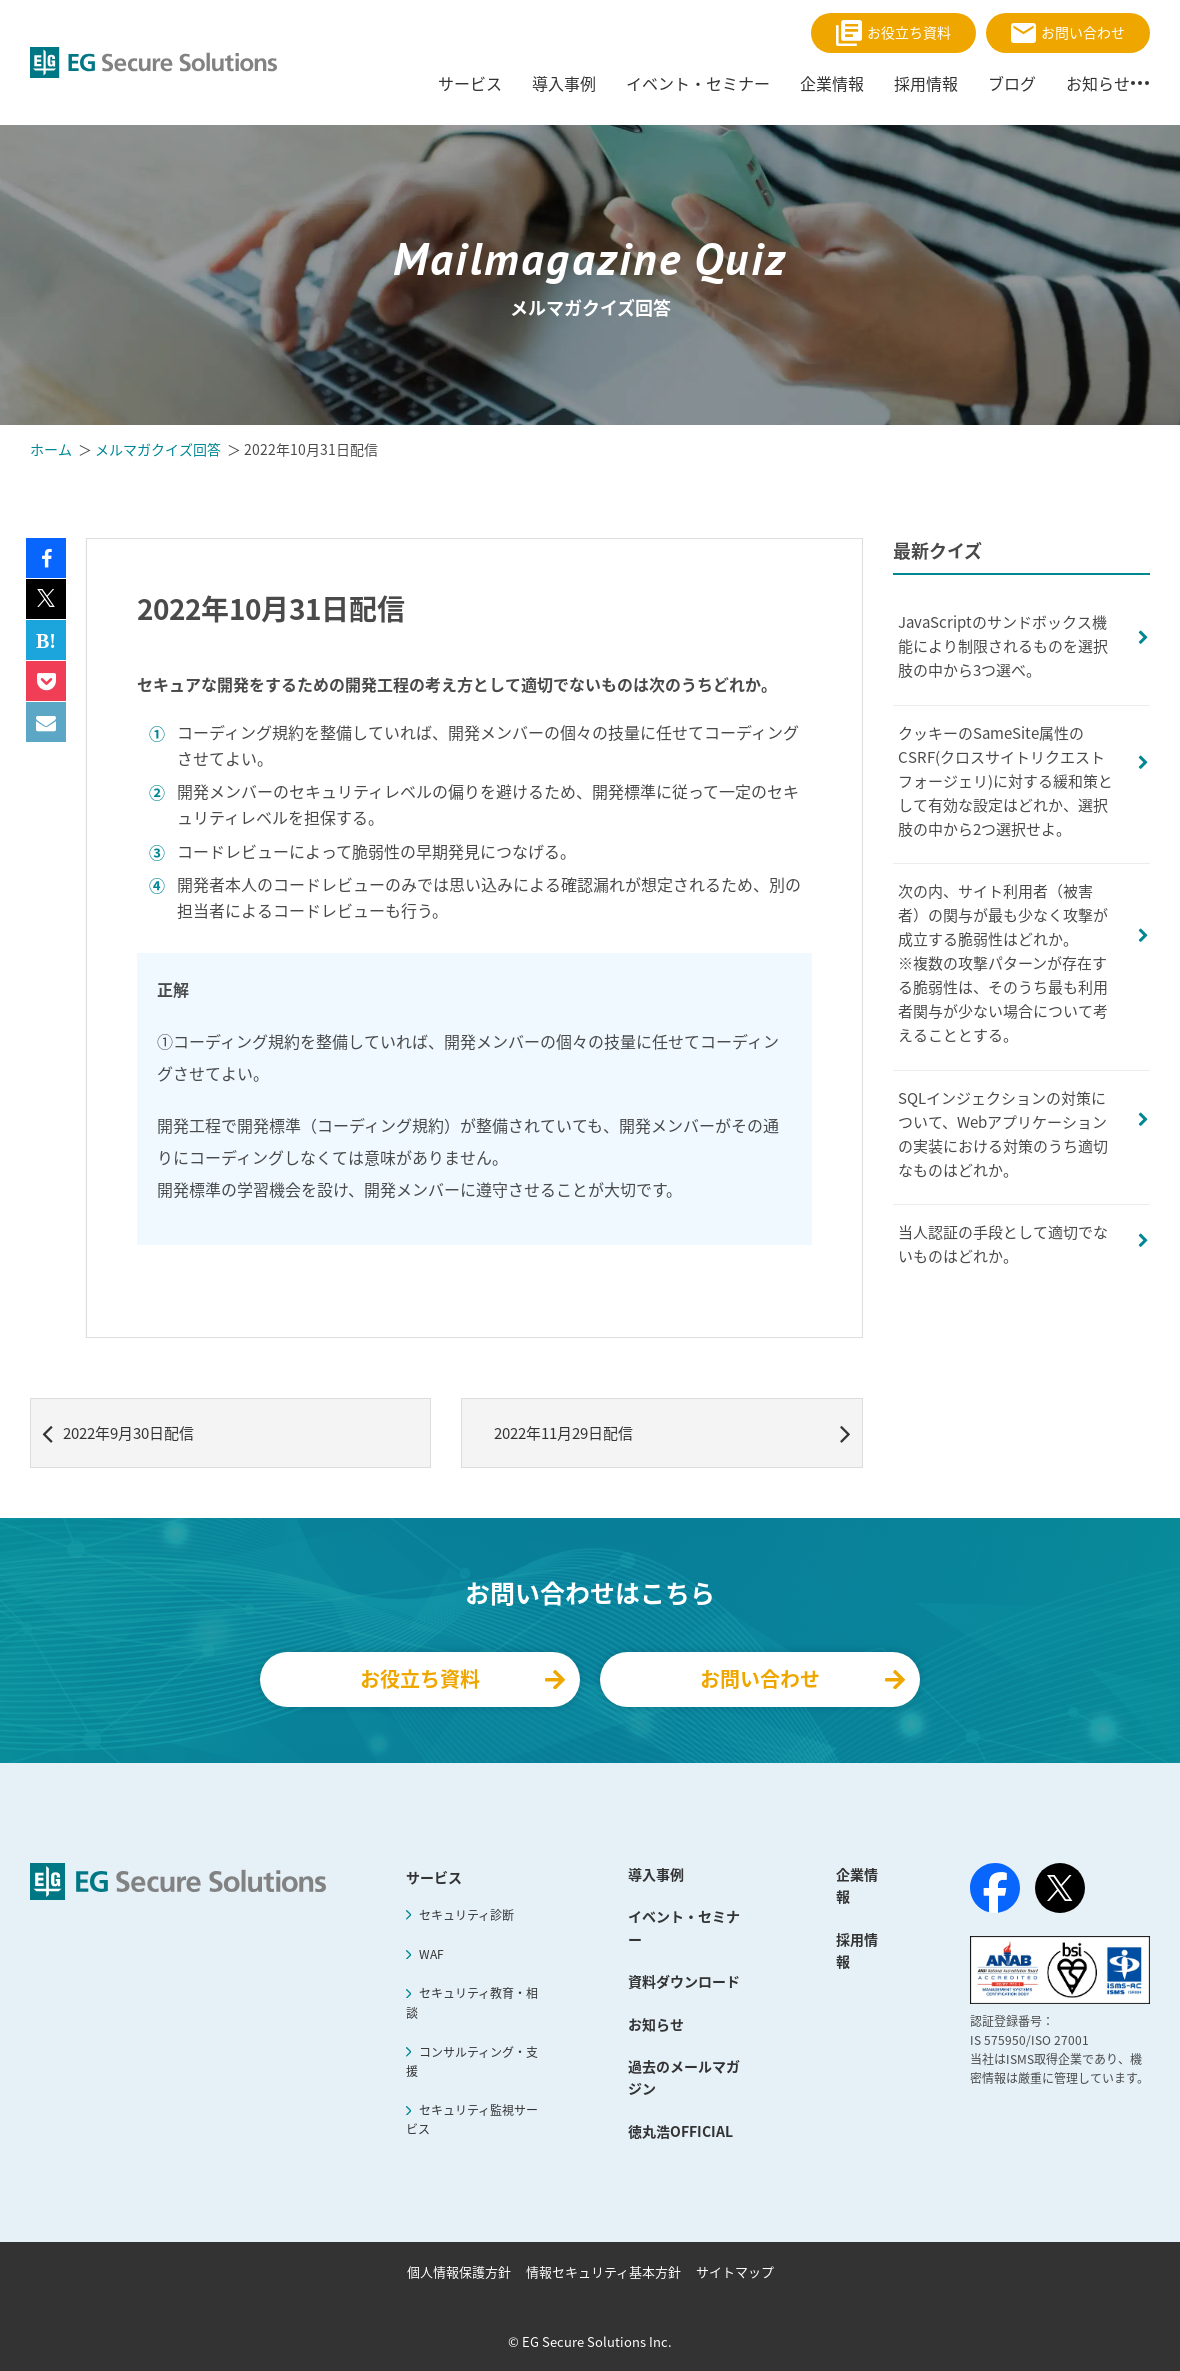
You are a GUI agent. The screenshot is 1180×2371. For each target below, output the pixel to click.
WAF (431, 1954)
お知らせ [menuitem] (1098, 83)
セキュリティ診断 (466, 1915)
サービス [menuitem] (470, 83)
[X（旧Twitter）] (1060, 1888)
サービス (434, 1877)
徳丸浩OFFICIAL (680, 2131)
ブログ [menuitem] (1012, 83)
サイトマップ (735, 2271)
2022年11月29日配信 (672, 1433)
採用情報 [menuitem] (926, 83)
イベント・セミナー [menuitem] (698, 83)
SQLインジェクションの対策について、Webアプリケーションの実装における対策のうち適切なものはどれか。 (1003, 1134)
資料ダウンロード (684, 1981)
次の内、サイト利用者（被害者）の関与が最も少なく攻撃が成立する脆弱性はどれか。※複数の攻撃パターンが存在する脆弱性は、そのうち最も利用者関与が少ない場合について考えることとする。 (1003, 963)
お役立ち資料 (893, 33)
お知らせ (656, 2024)
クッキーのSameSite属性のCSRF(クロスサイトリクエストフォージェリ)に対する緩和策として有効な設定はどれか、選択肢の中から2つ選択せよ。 (1005, 781)
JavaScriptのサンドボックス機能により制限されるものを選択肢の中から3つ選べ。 (1003, 646)
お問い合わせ (1068, 32)
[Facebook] (995, 1892)
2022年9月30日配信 (118, 1433)
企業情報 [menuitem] (832, 83)
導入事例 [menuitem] (564, 83)
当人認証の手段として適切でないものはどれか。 (1003, 1244)
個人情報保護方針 (459, 2271)
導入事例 (656, 1874)
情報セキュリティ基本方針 (603, 2271)
